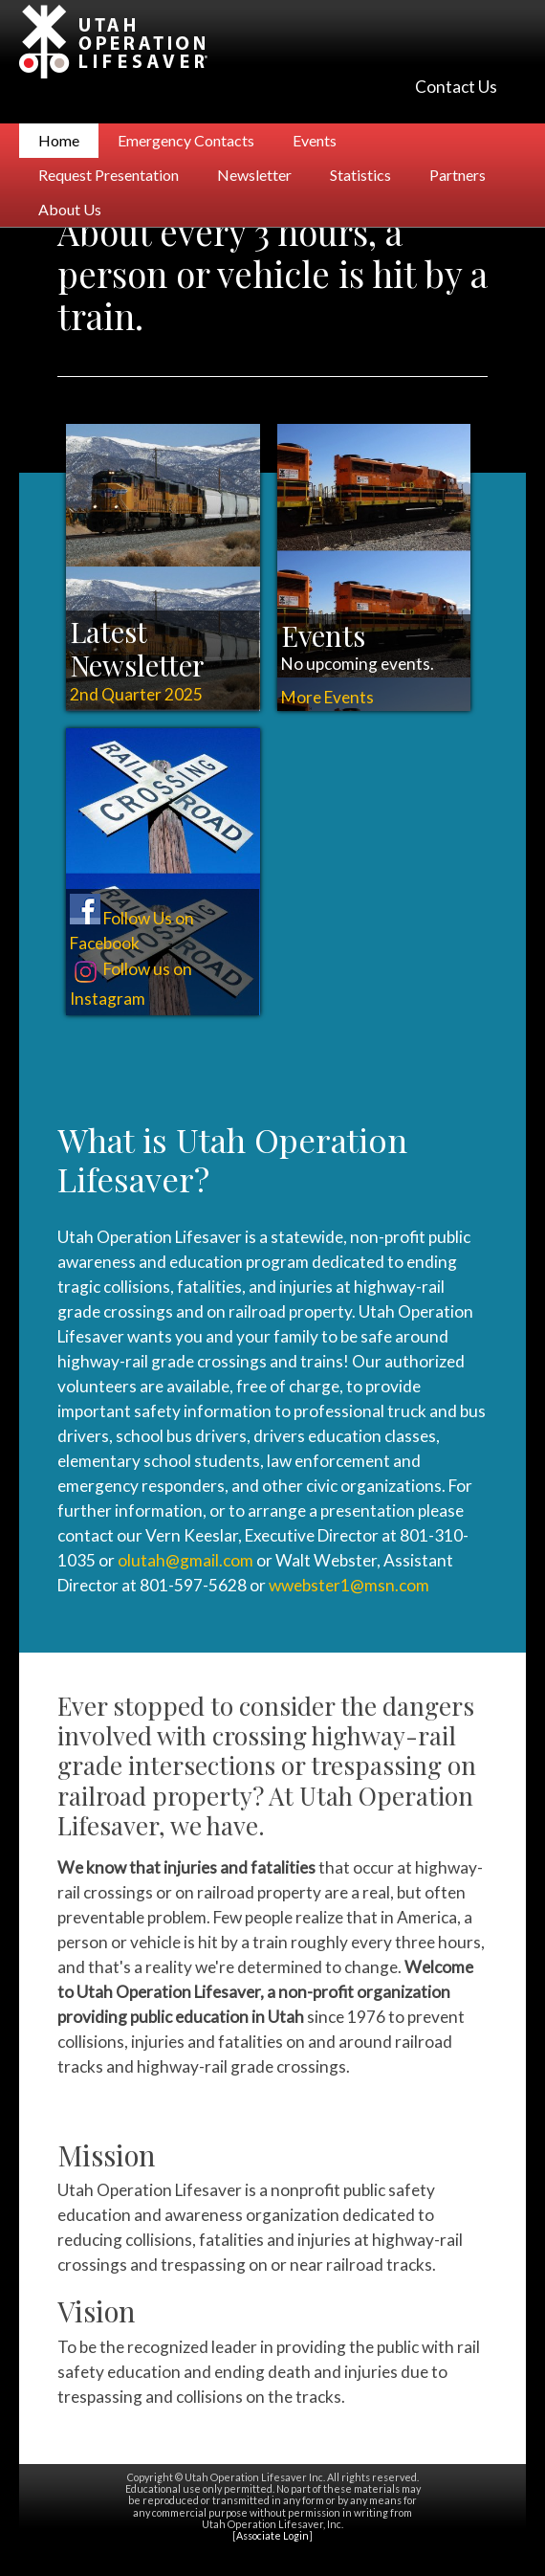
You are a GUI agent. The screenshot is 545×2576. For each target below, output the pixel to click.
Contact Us (456, 87)
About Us (69, 209)
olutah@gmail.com (185, 1560)
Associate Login (272, 2535)
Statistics (360, 175)
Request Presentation (108, 175)
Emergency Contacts (186, 140)
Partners (457, 175)
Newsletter (254, 175)
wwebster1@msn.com (349, 1585)
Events (315, 140)
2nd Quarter (136, 694)
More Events (327, 697)
